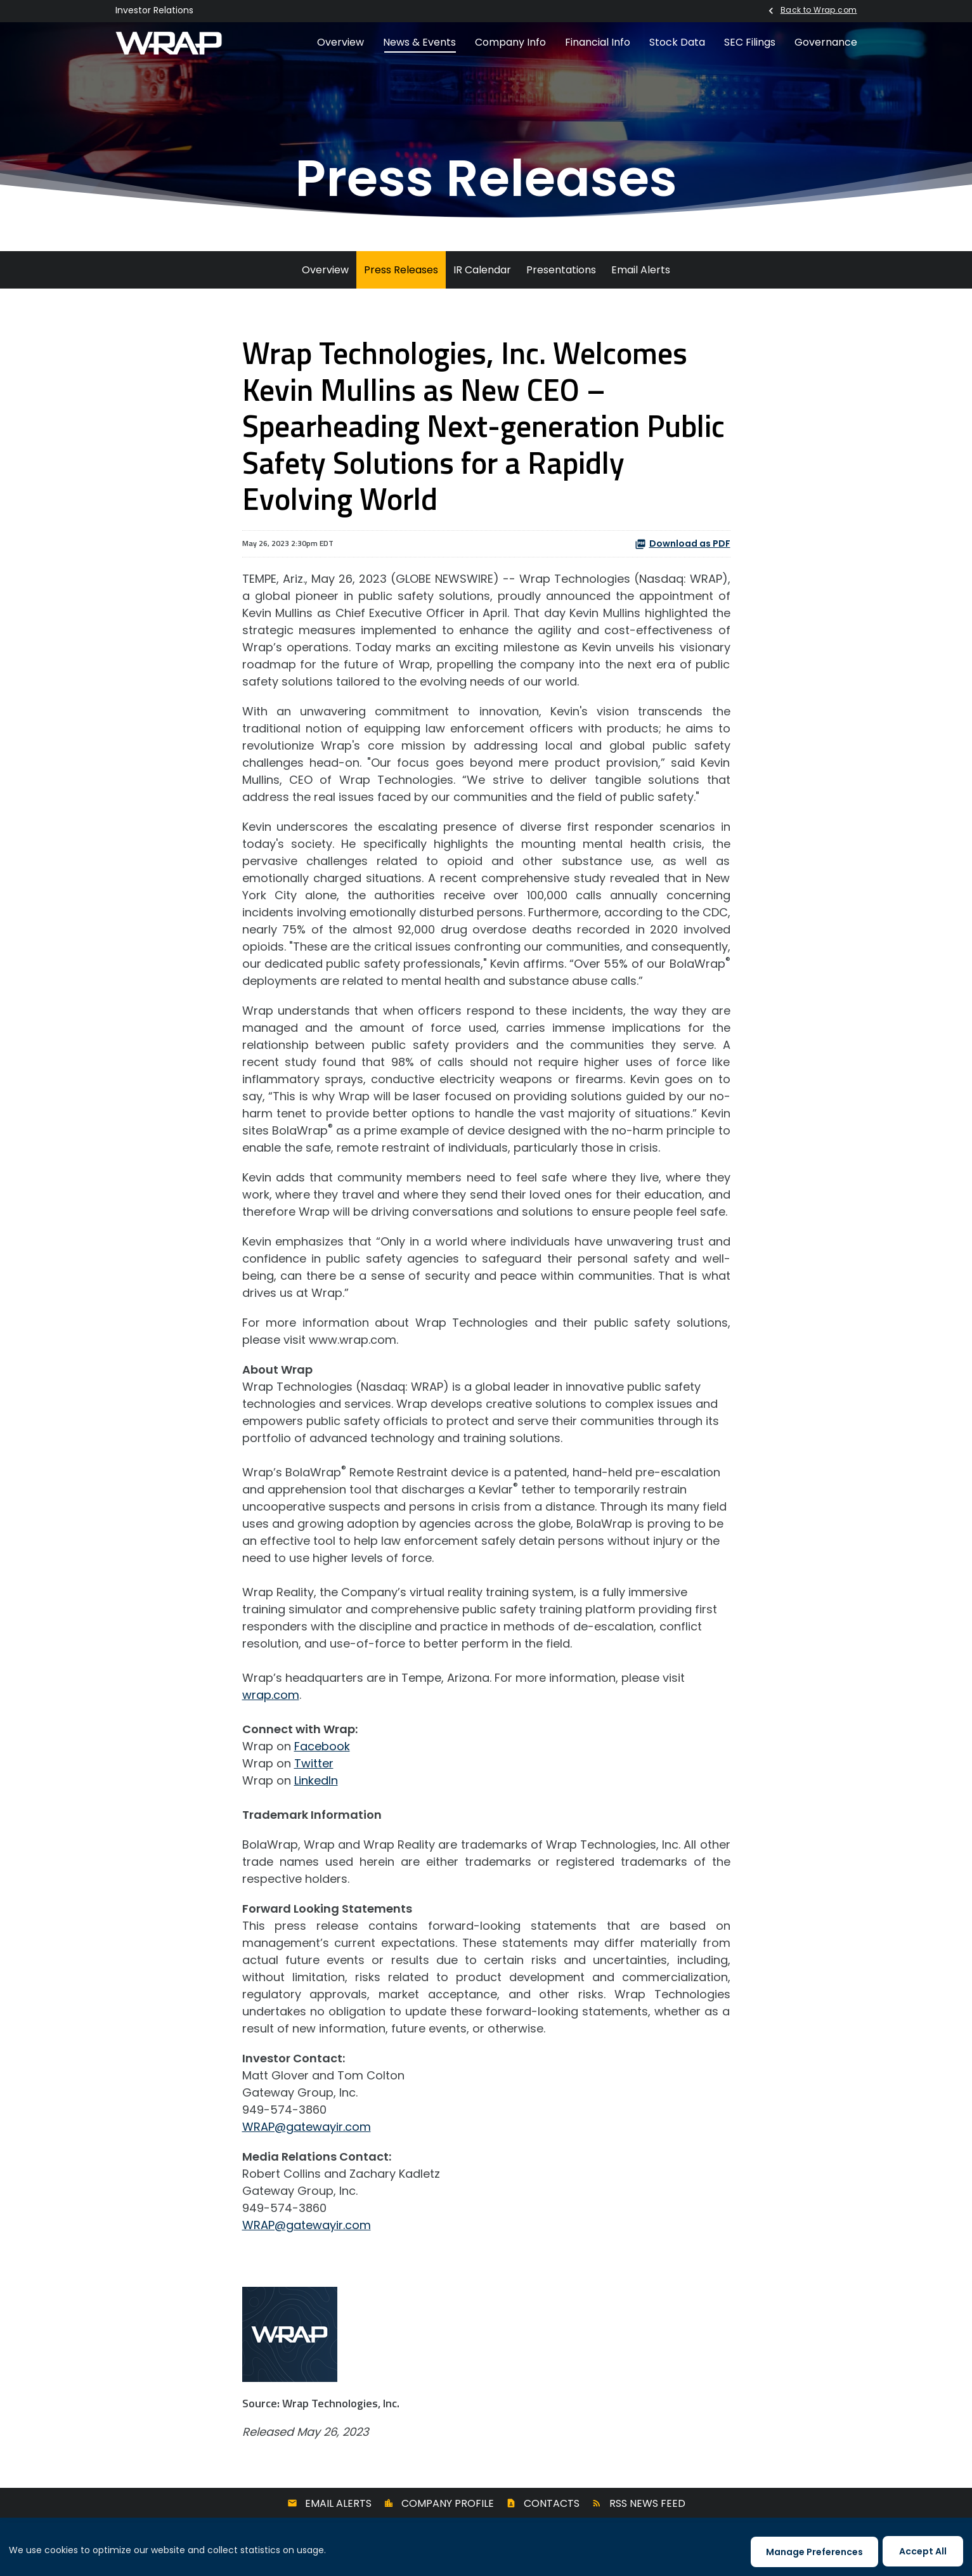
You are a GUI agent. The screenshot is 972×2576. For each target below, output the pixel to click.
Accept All (923, 2551)
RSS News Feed (647, 2503)
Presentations (561, 270)
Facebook (322, 1746)
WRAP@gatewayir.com (306, 2127)
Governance (825, 42)
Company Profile (447, 2503)
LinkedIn (316, 1780)
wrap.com (270, 1695)
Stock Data (677, 42)
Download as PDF (682, 543)
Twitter (314, 1763)
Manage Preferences (814, 2552)
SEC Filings (749, 42)
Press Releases (401, 270)
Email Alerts (640, 270)
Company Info (510, 42)
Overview (340, 42)
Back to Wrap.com (819, 10)
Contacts (552, 2503)
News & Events (419, 42)
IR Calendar (482, 270)
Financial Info (597, 42)
